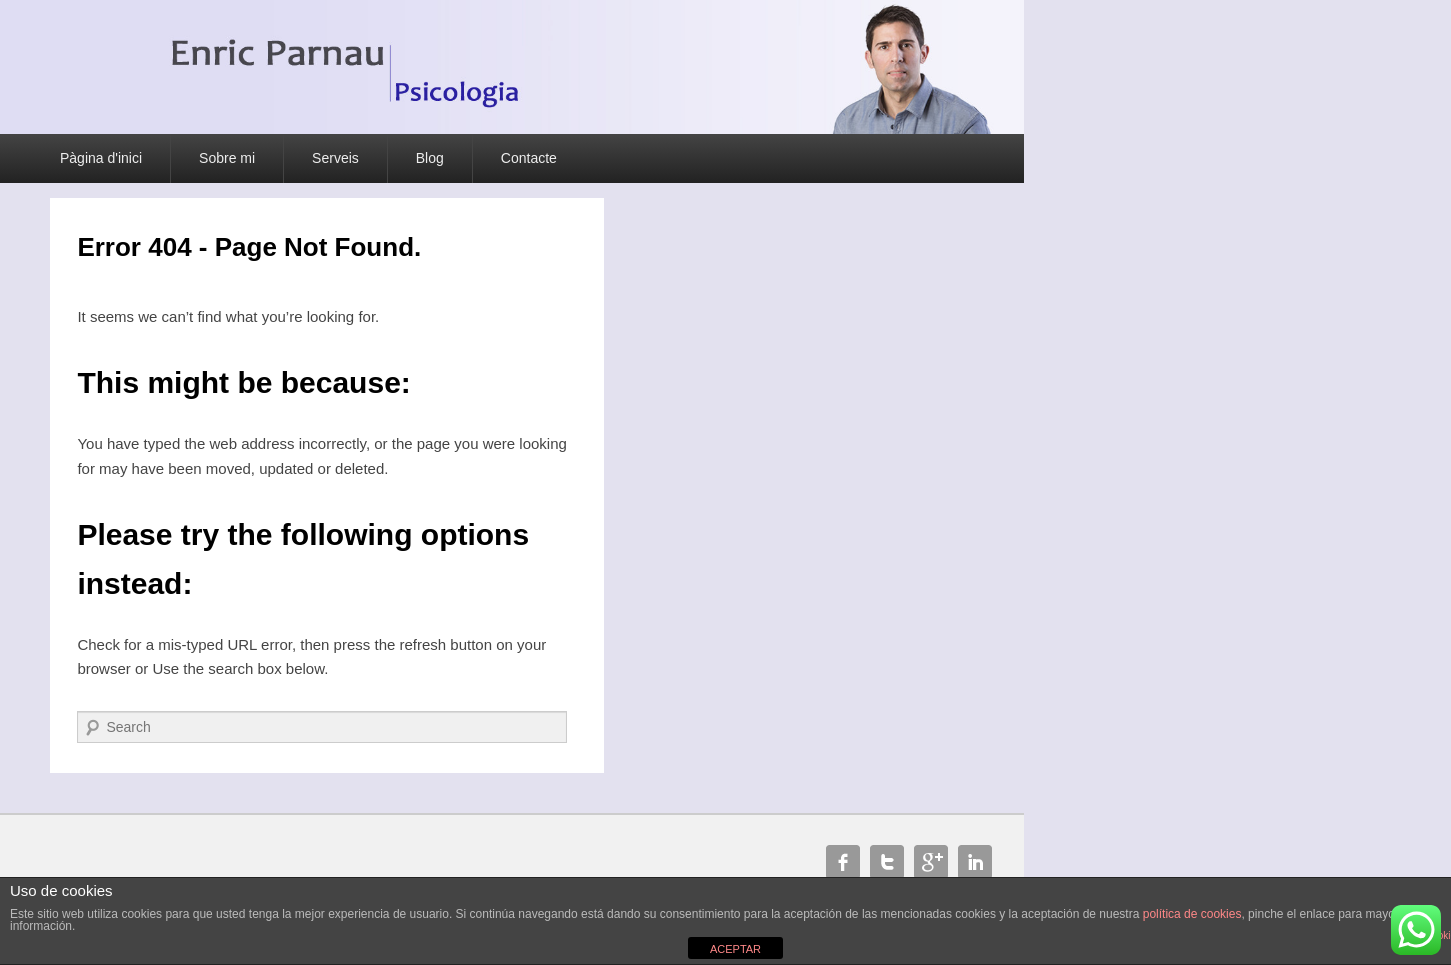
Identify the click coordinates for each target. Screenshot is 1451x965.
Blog (430, 158)
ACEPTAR (735, 949)
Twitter (887, 862)
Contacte (529, 158)
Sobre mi (227, 158)
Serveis (335, 158)
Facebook (843, 862)
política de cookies (1192, 914)
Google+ (931, 862)
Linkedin (975, 862)
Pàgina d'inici (101, 158)
